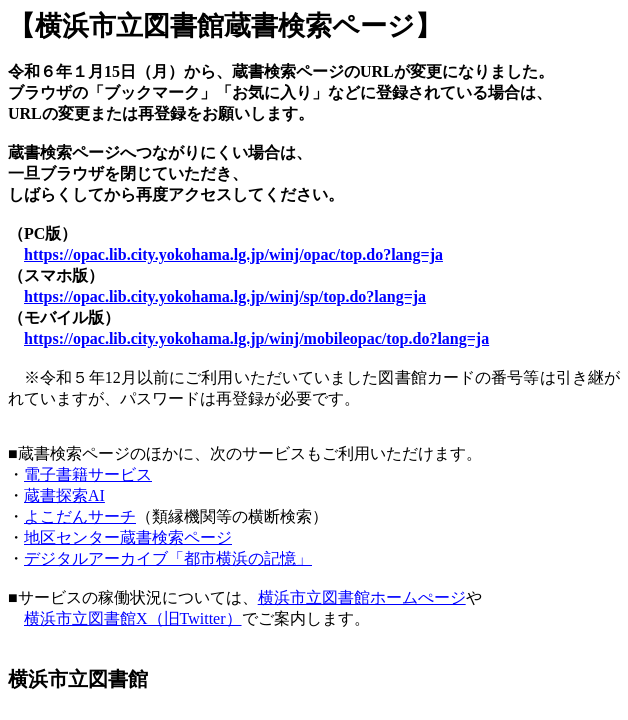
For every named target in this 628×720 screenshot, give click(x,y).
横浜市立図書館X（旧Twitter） (133, 618)
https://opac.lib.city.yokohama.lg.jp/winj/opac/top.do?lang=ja (233, 254)
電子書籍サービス (88, 474)
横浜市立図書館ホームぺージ (362, 597)
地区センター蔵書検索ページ (128, 537)
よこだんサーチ (80, 516)
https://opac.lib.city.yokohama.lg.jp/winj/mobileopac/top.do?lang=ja (256, 338)
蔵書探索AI (64, 495)
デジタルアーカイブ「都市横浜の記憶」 (168, 558)
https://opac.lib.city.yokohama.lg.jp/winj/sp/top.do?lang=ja (225, 296)
